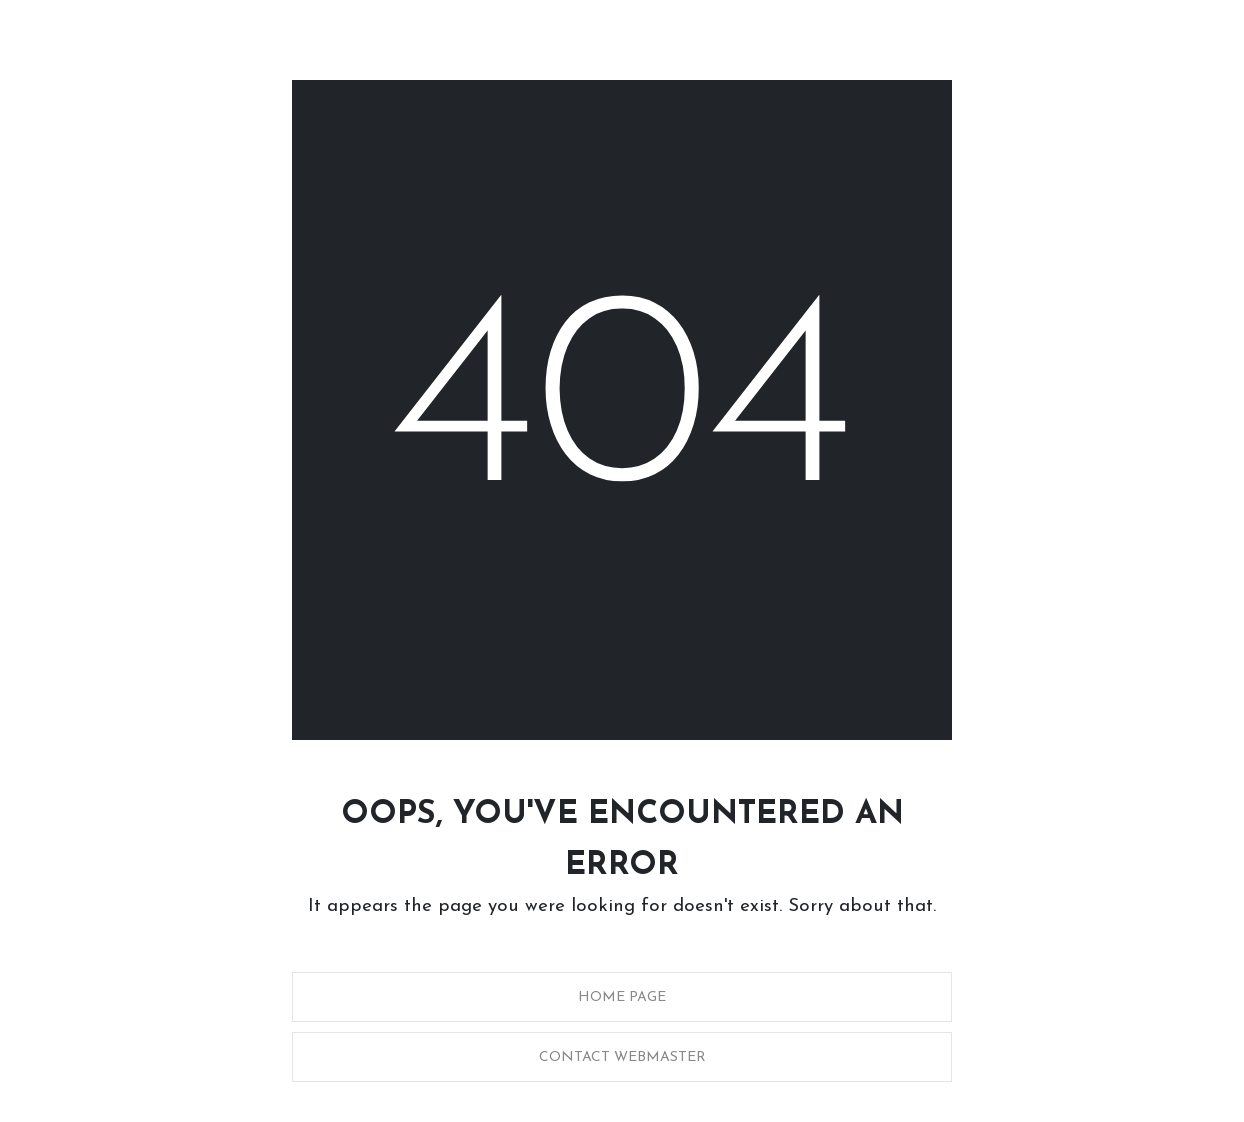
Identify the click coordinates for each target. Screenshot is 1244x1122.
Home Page (622, 997)
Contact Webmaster (622, 1057)
